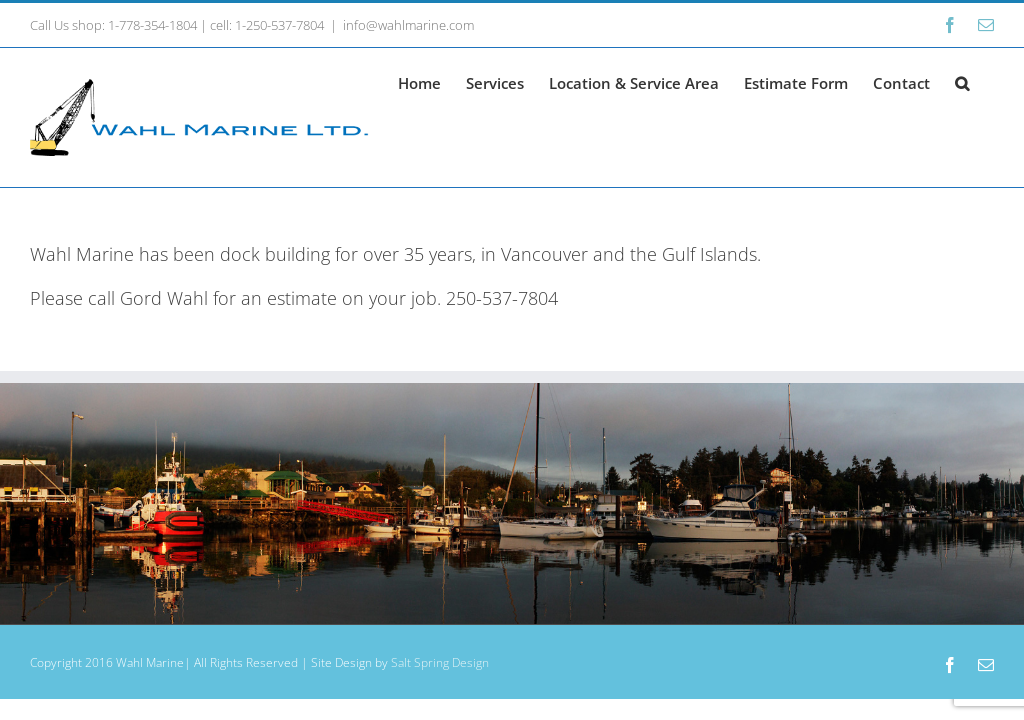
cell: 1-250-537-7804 (267, 25)
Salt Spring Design (440, 662)
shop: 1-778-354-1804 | (138, 25)
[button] (962, 82)
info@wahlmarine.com (408, 25)
